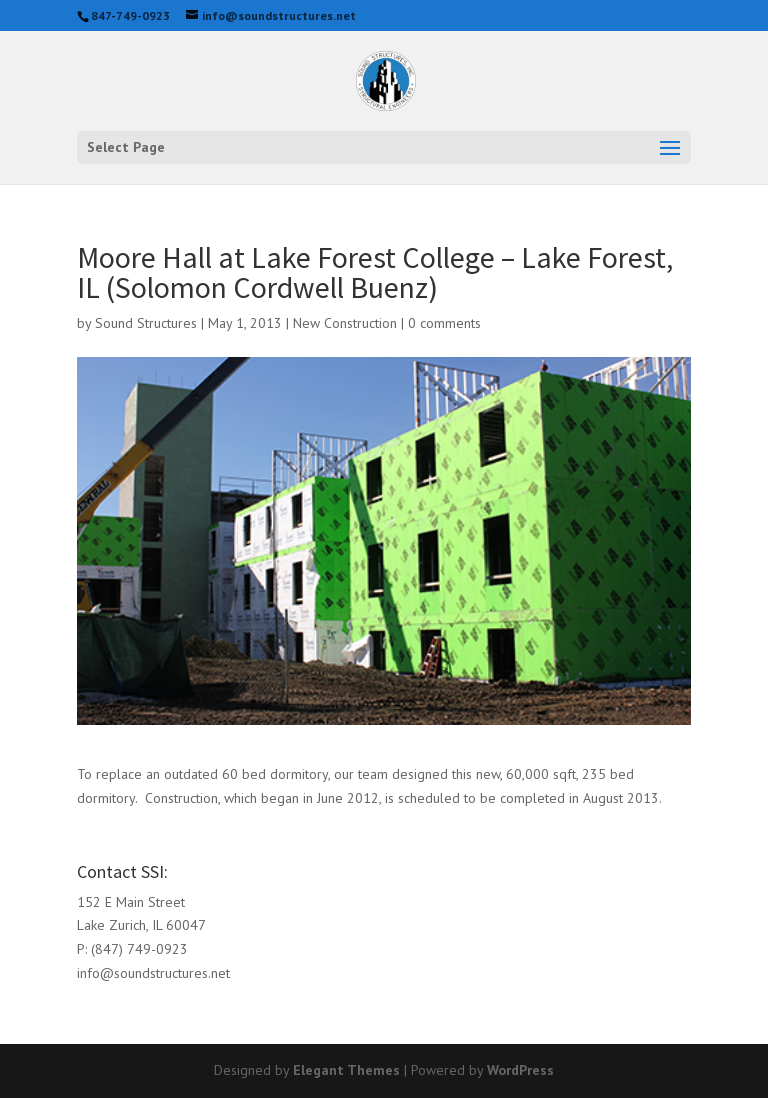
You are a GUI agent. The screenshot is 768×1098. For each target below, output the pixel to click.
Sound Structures (146, 323)
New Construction (345, 323)
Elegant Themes (346, 1070)
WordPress (520, 1070)
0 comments (444, 323)
